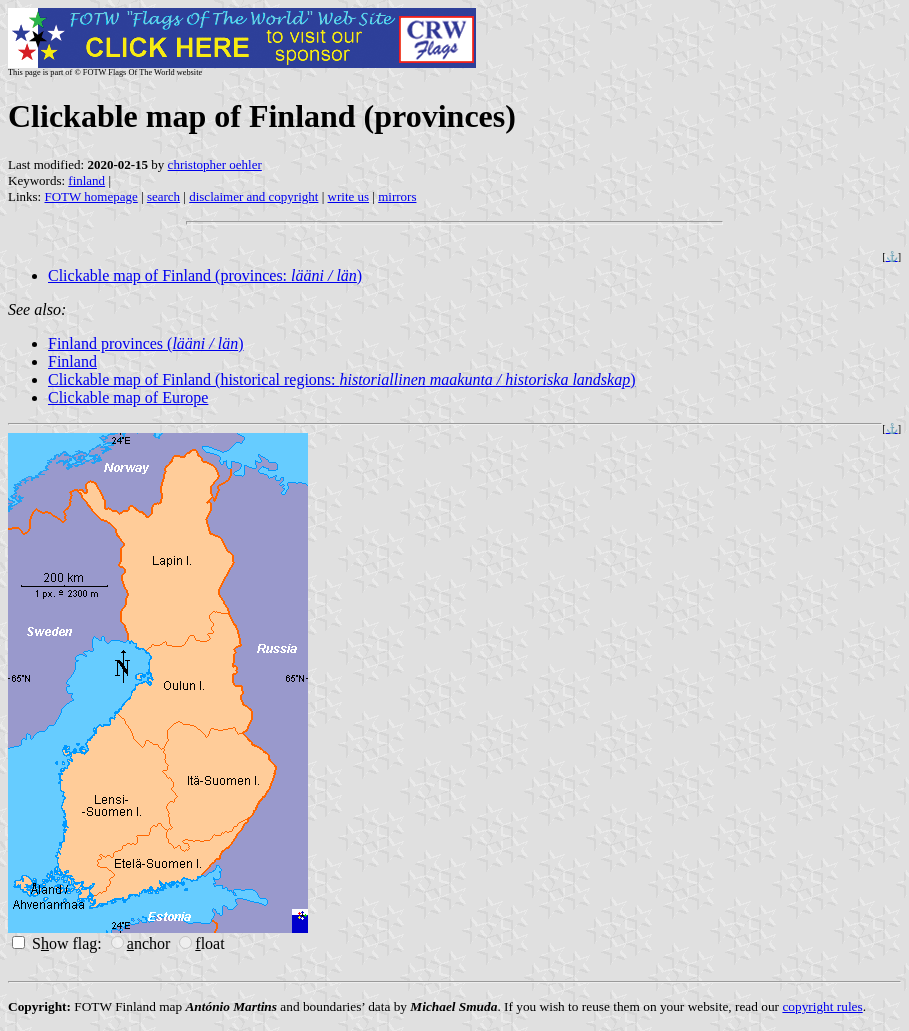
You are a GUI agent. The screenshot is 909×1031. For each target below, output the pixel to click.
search (163, 196)
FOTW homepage (90, 196)
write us (349, 196)
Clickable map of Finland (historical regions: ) (342, 379)
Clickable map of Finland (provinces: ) (205, 275)
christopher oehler (215, 164)
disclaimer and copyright (253, 196)
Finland (72, 361)
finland (86, 180)
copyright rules (822, 1006)
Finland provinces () (146, 343)
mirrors (397, 196)
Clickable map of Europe (128, 397)
